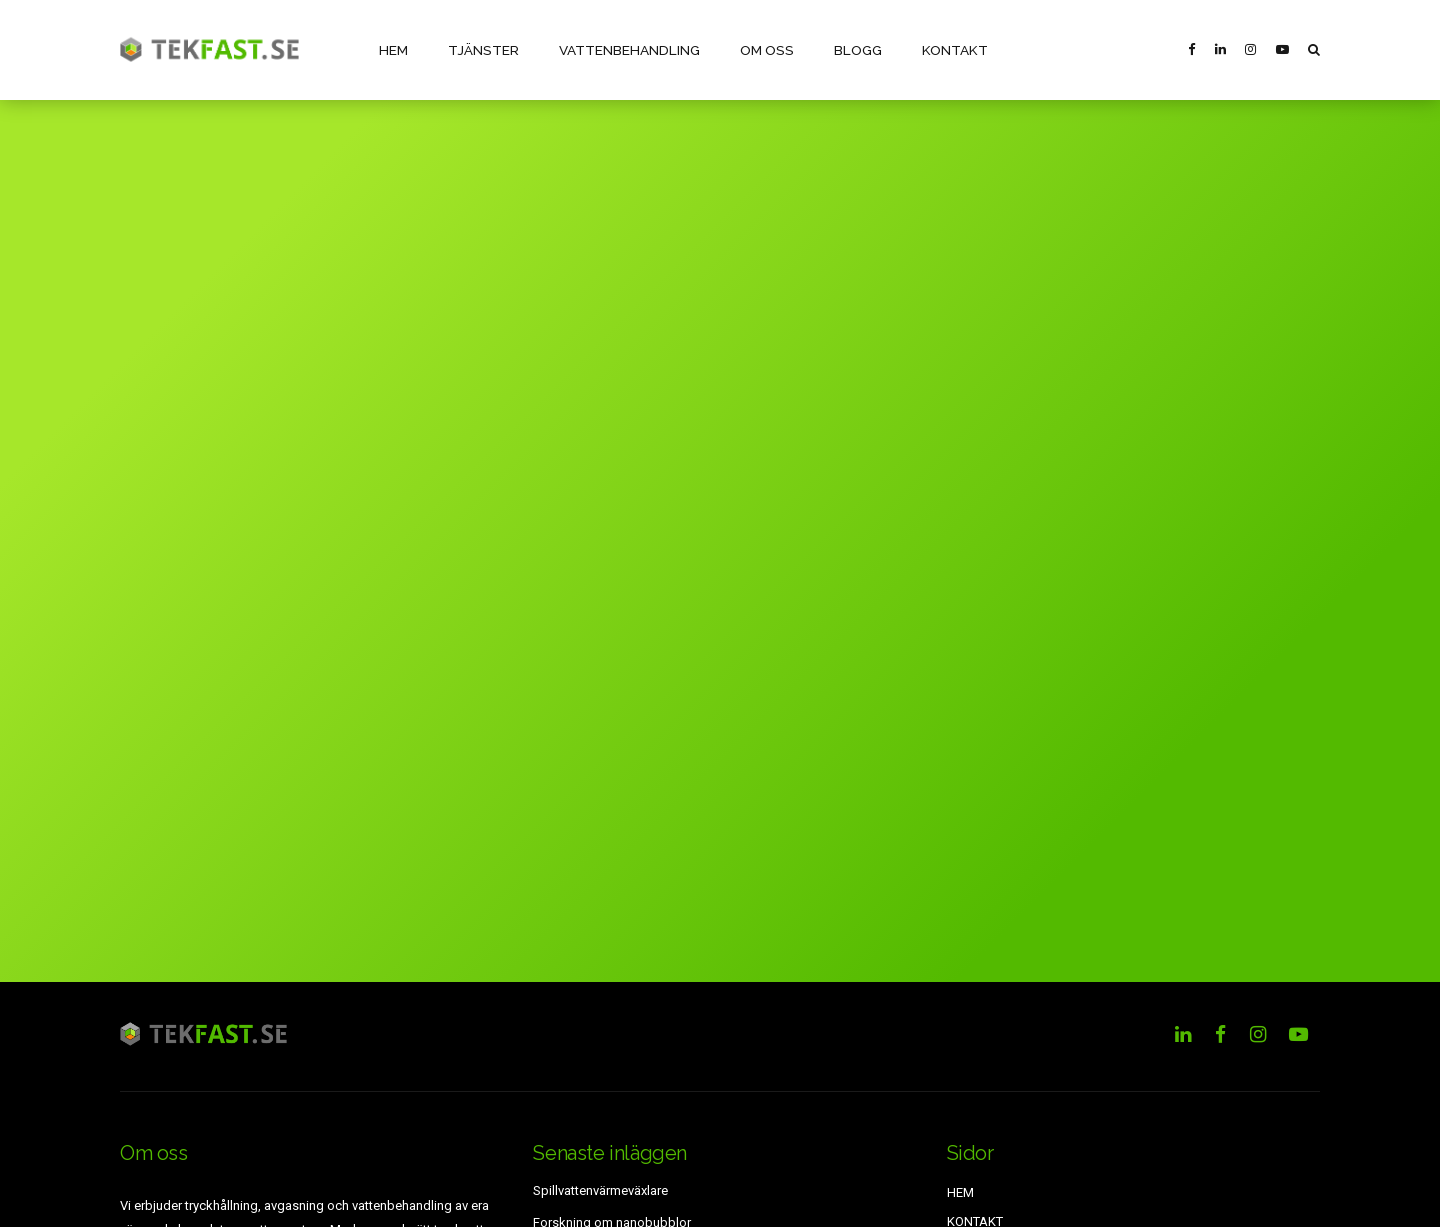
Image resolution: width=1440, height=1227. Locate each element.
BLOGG (849, 49)
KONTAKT (945, 49)
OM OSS (760, 49)
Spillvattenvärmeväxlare (600, 1190)
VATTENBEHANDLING (625, 49)
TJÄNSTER (481, 49)
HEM (393, 49)
